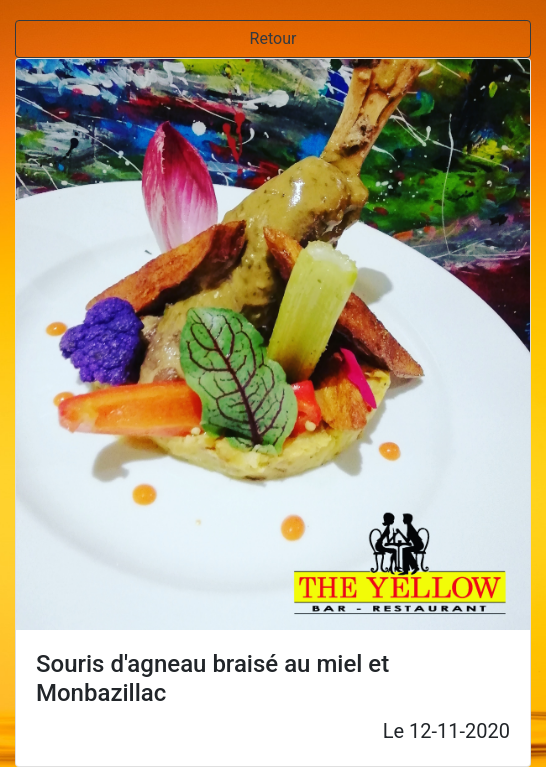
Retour (273, 38)
